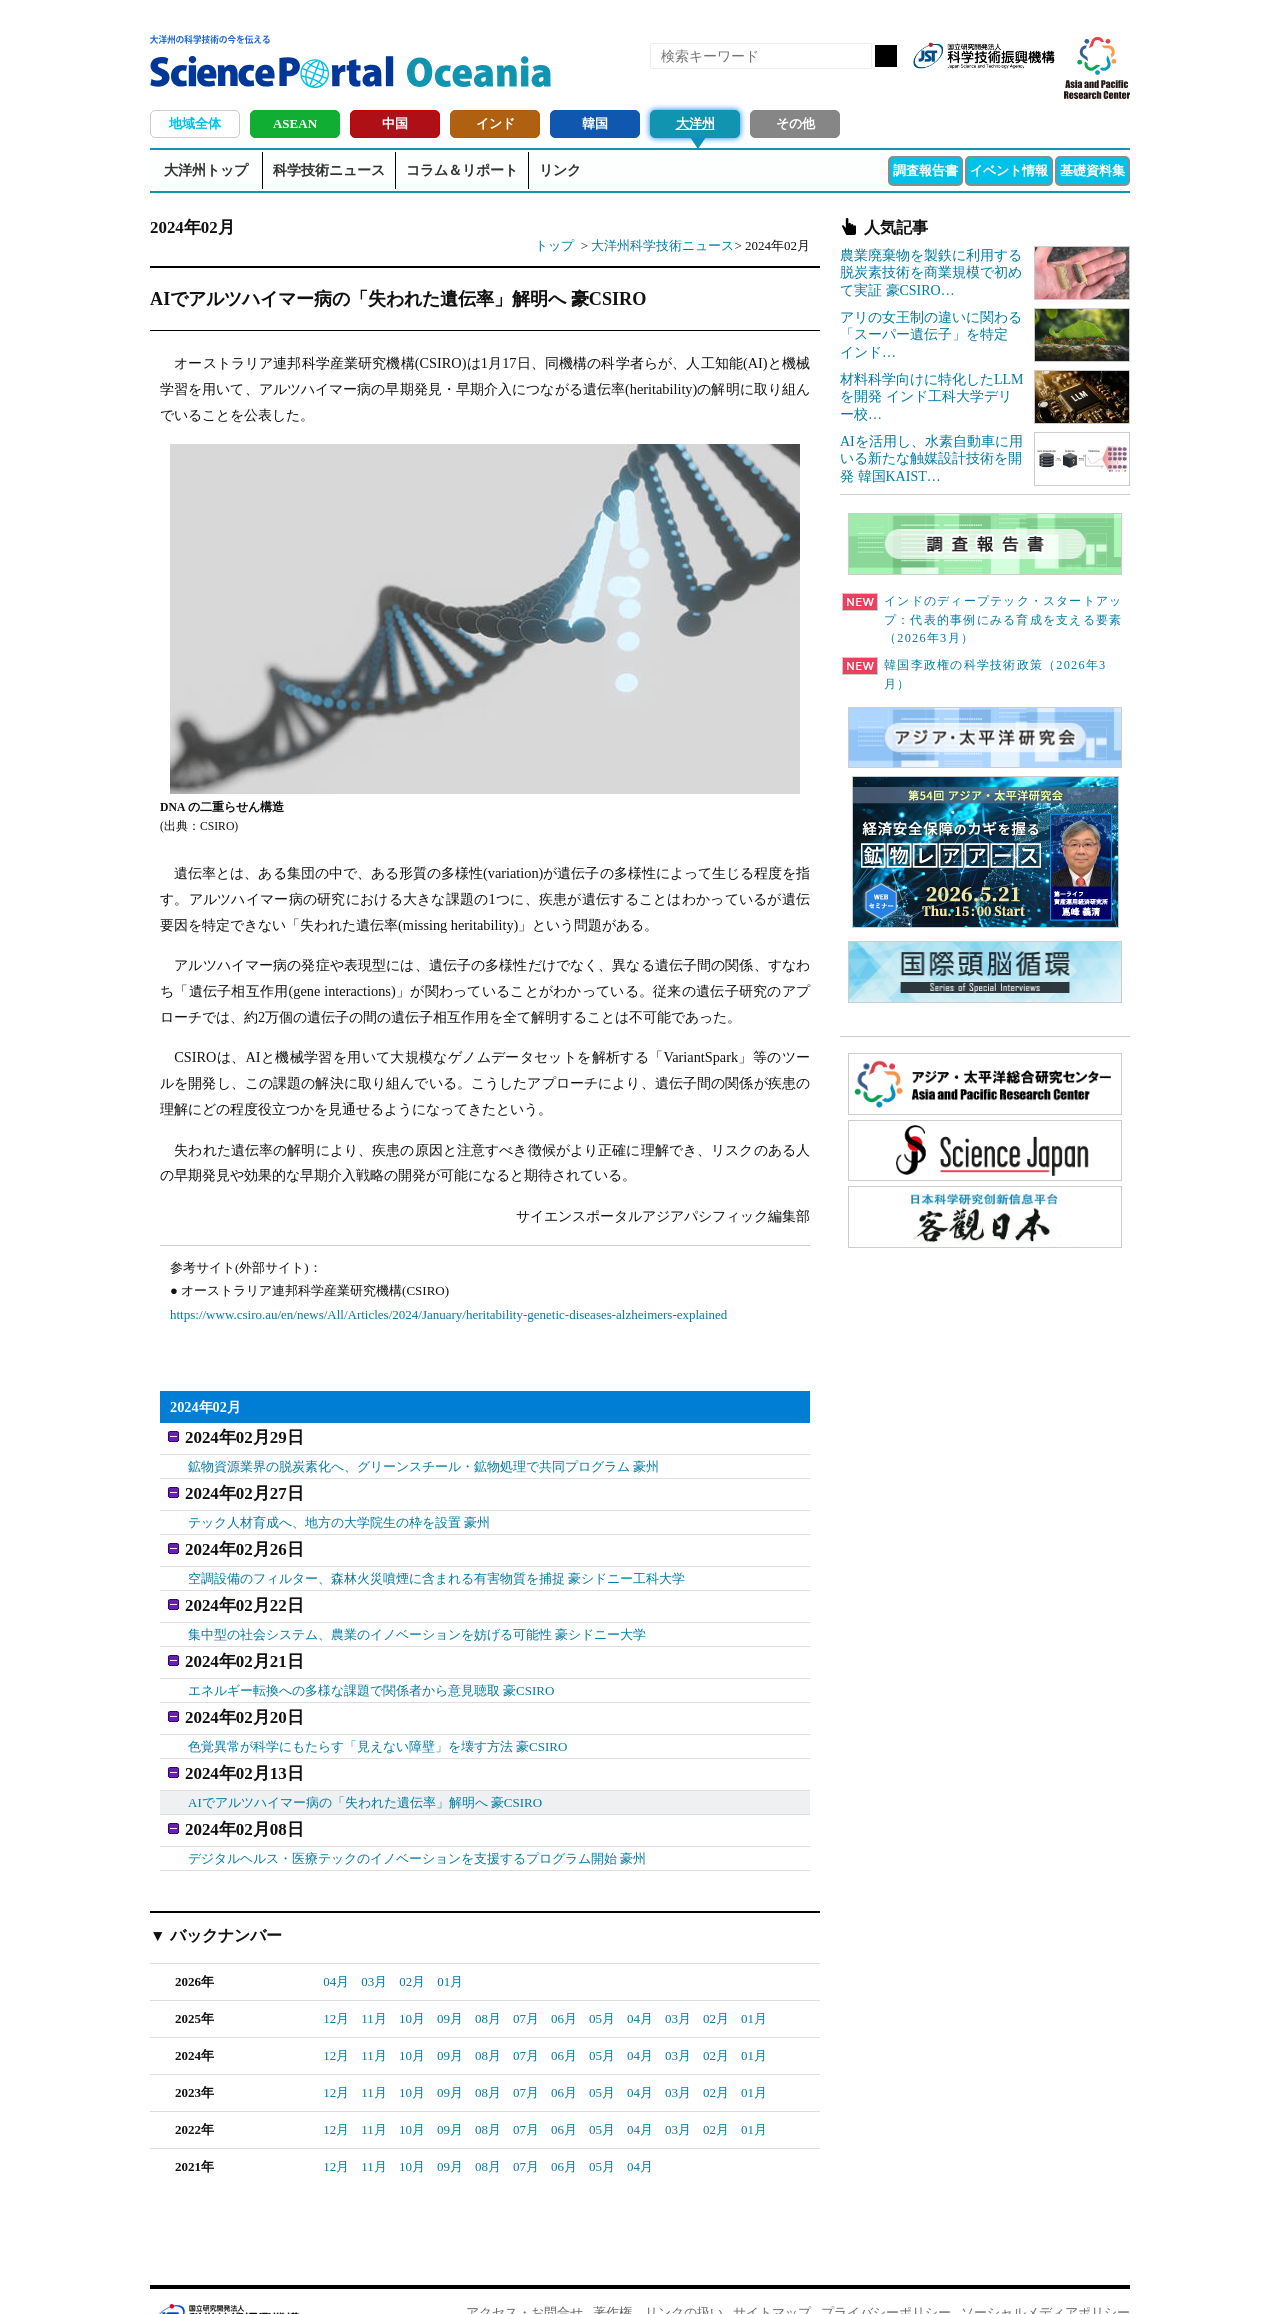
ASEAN (295, 123)
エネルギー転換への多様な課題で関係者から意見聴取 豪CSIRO (371, 1666)
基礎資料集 (1092, 170)
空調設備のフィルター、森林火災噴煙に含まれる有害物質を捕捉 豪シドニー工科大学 (436, 1563)
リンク (560, 170)
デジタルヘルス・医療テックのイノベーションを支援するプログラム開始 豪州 (417, 1819)
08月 (488, 1980)
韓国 (595, 123)
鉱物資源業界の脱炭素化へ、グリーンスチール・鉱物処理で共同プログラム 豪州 (423, 1461)
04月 (336, 1943)
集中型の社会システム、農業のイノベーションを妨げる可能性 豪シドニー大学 (417, 1615)
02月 (412, 1943)
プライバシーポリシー (886, 2274)
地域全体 (195, 123)
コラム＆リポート (462, 170)
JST (226, 2279)
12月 (336, 1980)
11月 (374, 1980)
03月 (374, 1943)
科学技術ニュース (329, 170)
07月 (526, 1980)
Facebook (970, 88)
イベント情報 (1009, 170)
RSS (936, 88)
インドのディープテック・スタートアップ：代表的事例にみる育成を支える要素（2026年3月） (982, 620)
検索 (886, 56)
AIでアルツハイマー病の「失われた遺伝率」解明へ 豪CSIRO (365, 1768)
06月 (564, 1980)
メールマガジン (1038, 88)
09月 (450, 1980)
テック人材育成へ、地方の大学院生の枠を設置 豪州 (339, 1512)
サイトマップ (772, 2274)
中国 (395, 123)
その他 (795, 123)
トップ (554, 245)
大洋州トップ (206, 170)
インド (495, 123)
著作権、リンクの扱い (658, 2274)
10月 (412, 1980)
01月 (450, 1943)
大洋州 (695, 123)
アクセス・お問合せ (524, 2274)
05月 (602, 1980)
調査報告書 (925, 170)
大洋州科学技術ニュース (662, 245)
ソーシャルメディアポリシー (1045, 2274)
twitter (1004, 88)
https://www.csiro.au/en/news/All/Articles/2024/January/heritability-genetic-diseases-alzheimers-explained (448, 1314)
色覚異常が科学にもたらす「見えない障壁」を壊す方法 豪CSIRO (378, 1717)
